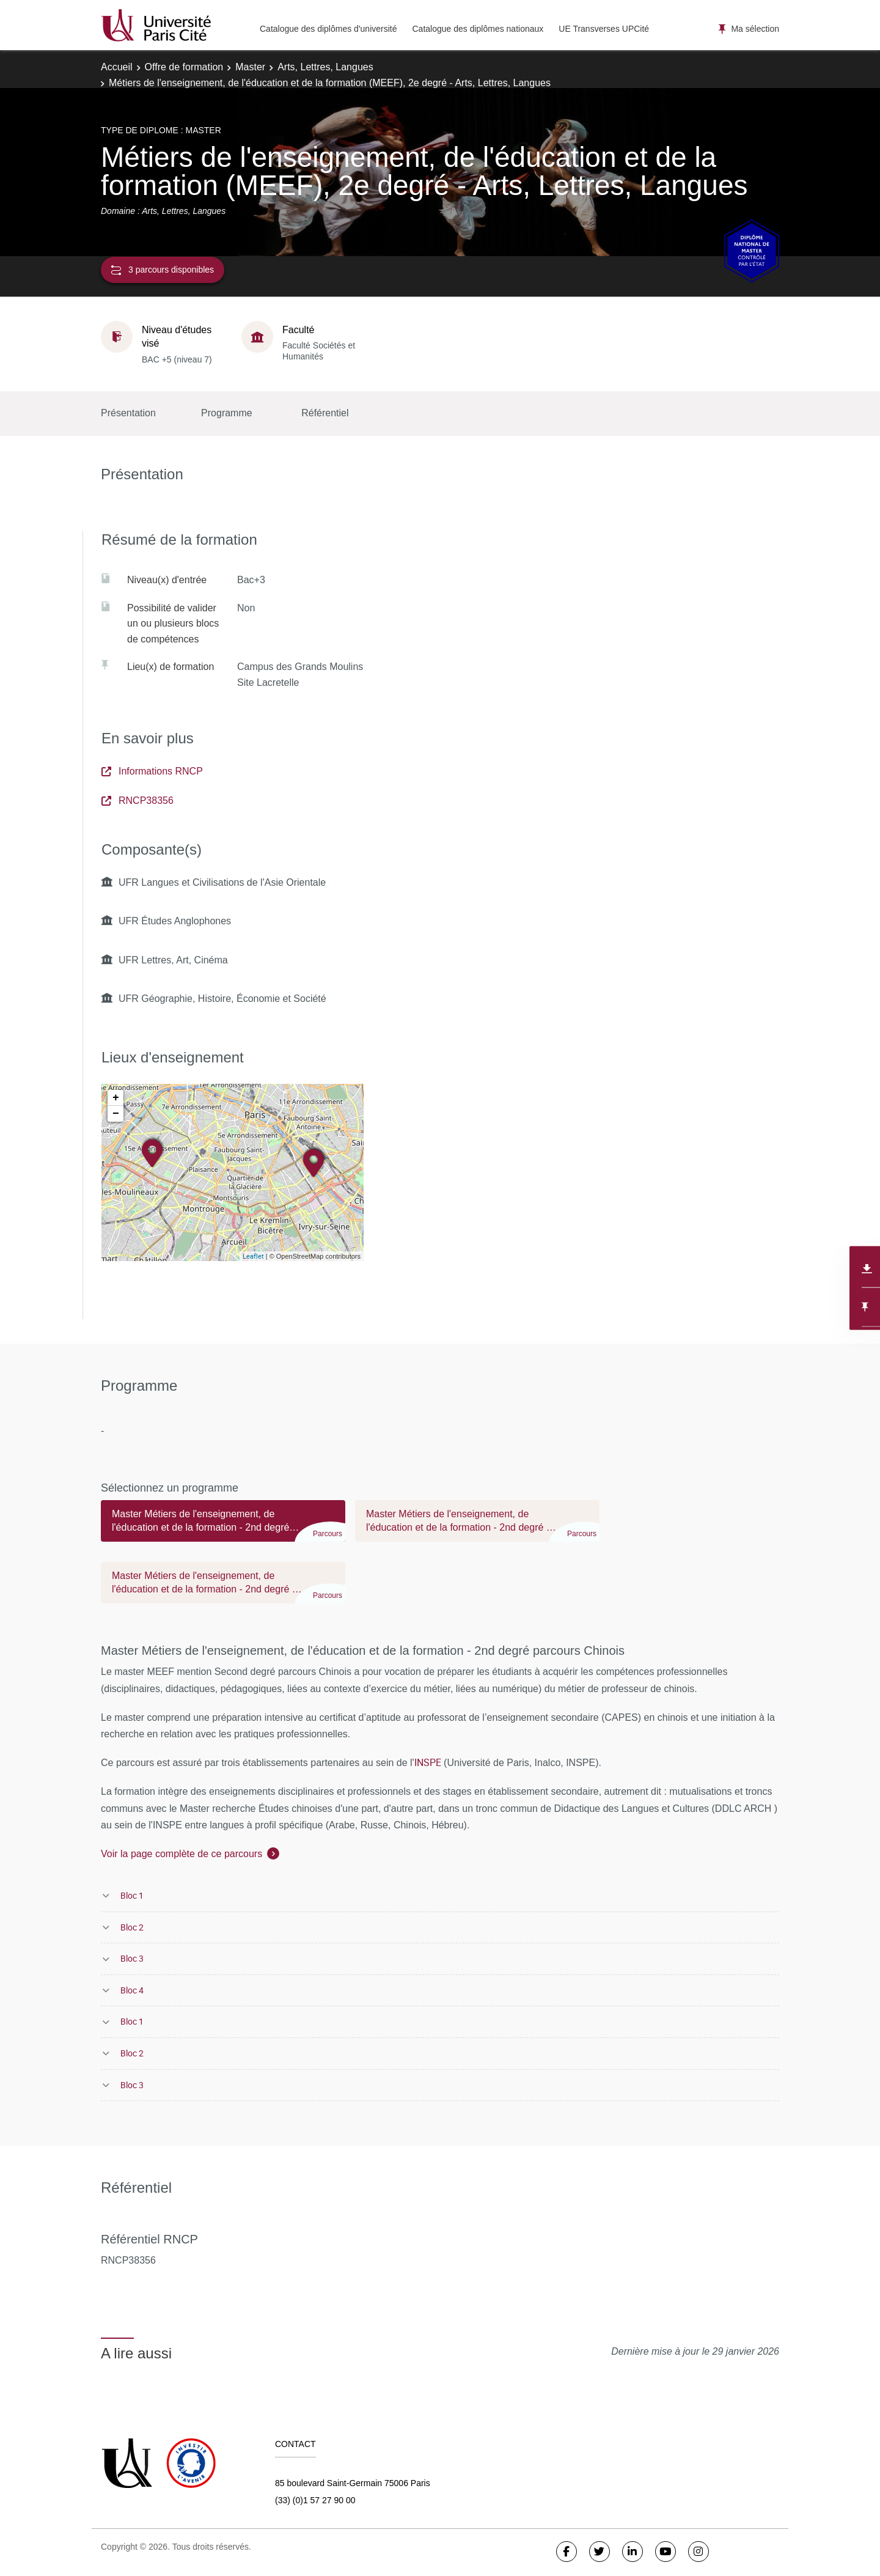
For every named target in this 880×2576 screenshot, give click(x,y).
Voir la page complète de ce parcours (181, 1854)
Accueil (117, 67)
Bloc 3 (132, 1958)
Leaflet (253, 1255)
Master (250, 67)
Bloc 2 (132, 1927)
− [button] (115, 1113)
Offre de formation (184, 67)
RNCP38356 (137, 800)
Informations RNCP (152, 771)
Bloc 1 (132, 1895)
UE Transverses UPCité (604, 29)
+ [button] (115, 1098)
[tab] (223, 1526)
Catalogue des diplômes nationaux (477, 29)
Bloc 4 (132, 1990)
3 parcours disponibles (162, 270)
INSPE (427, 1762)
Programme (226, 413)
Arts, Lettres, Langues (325, 67)
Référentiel (324, 413)
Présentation (128, 413)
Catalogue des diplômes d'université (328, 29)
